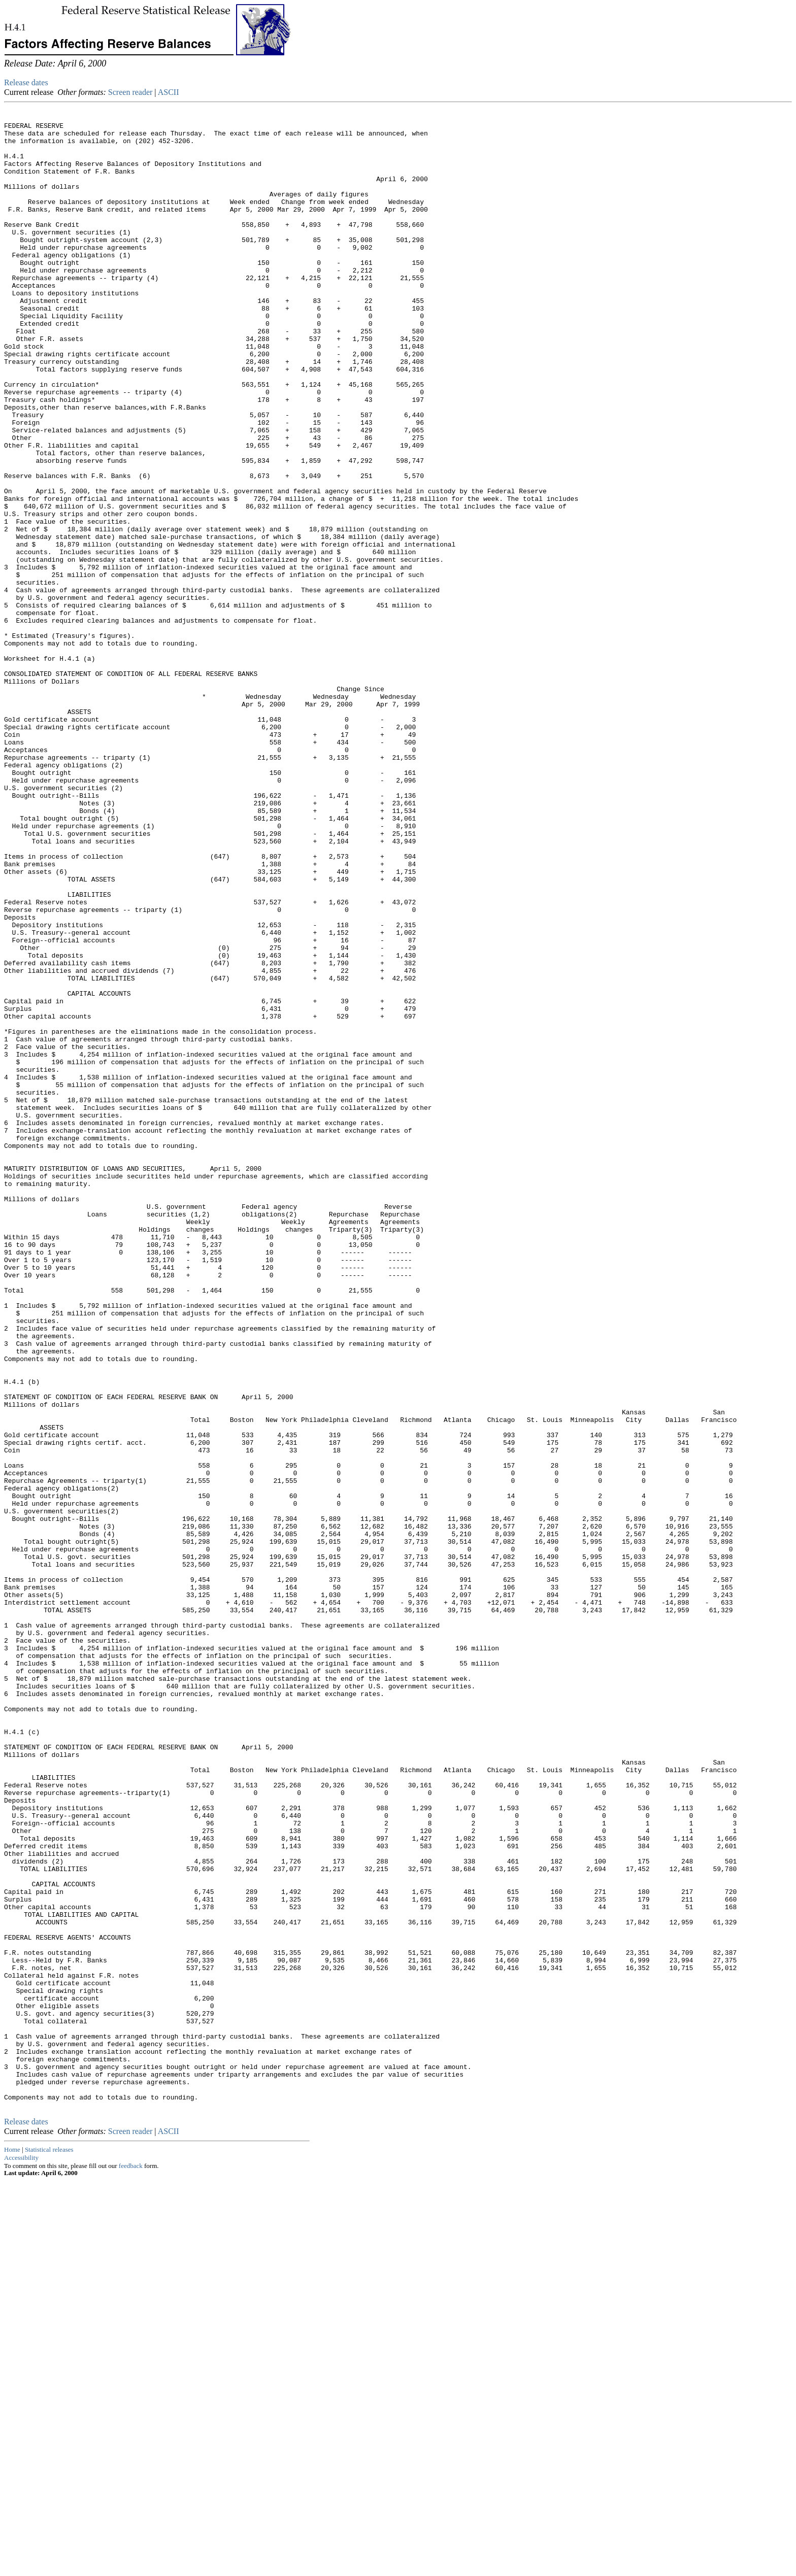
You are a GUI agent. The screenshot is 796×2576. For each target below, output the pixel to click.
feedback (131, 2561)
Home (12, 2545)
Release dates (26, 82)
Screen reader (130, 92)
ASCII (168, 92)
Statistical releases (49, 2545)
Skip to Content (12, 56)
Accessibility (21, 2553)
